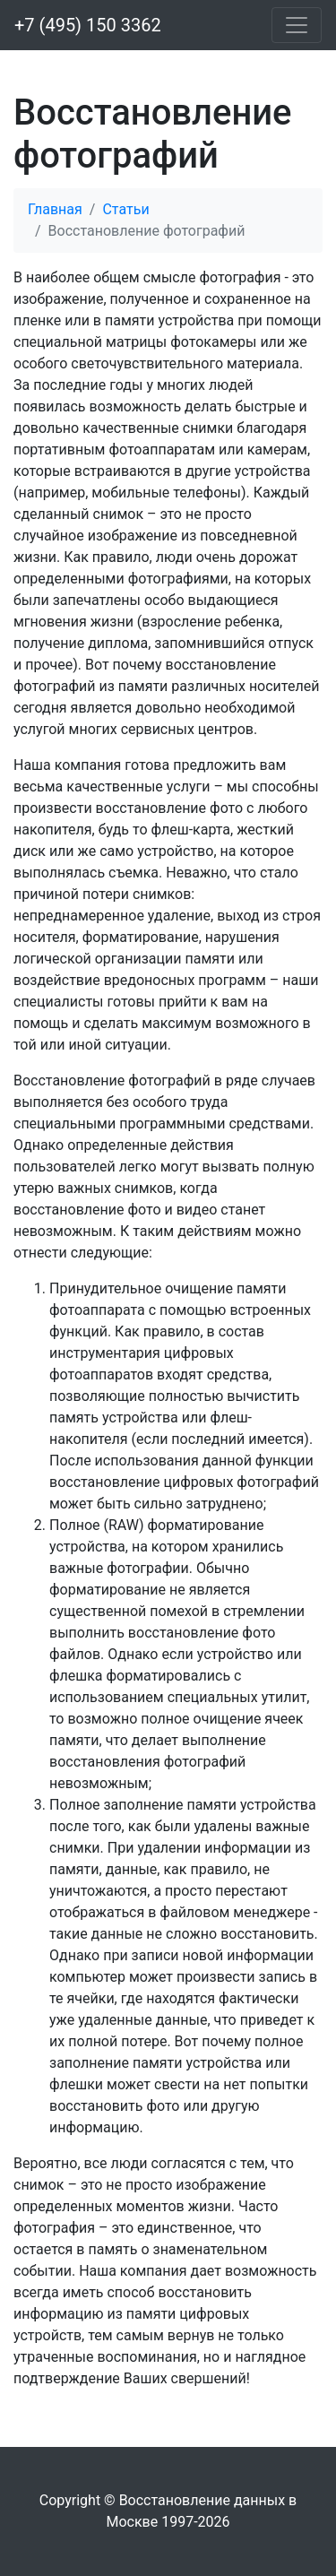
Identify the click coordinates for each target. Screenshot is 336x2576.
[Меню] (296, 25)
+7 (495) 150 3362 (87, 25)
